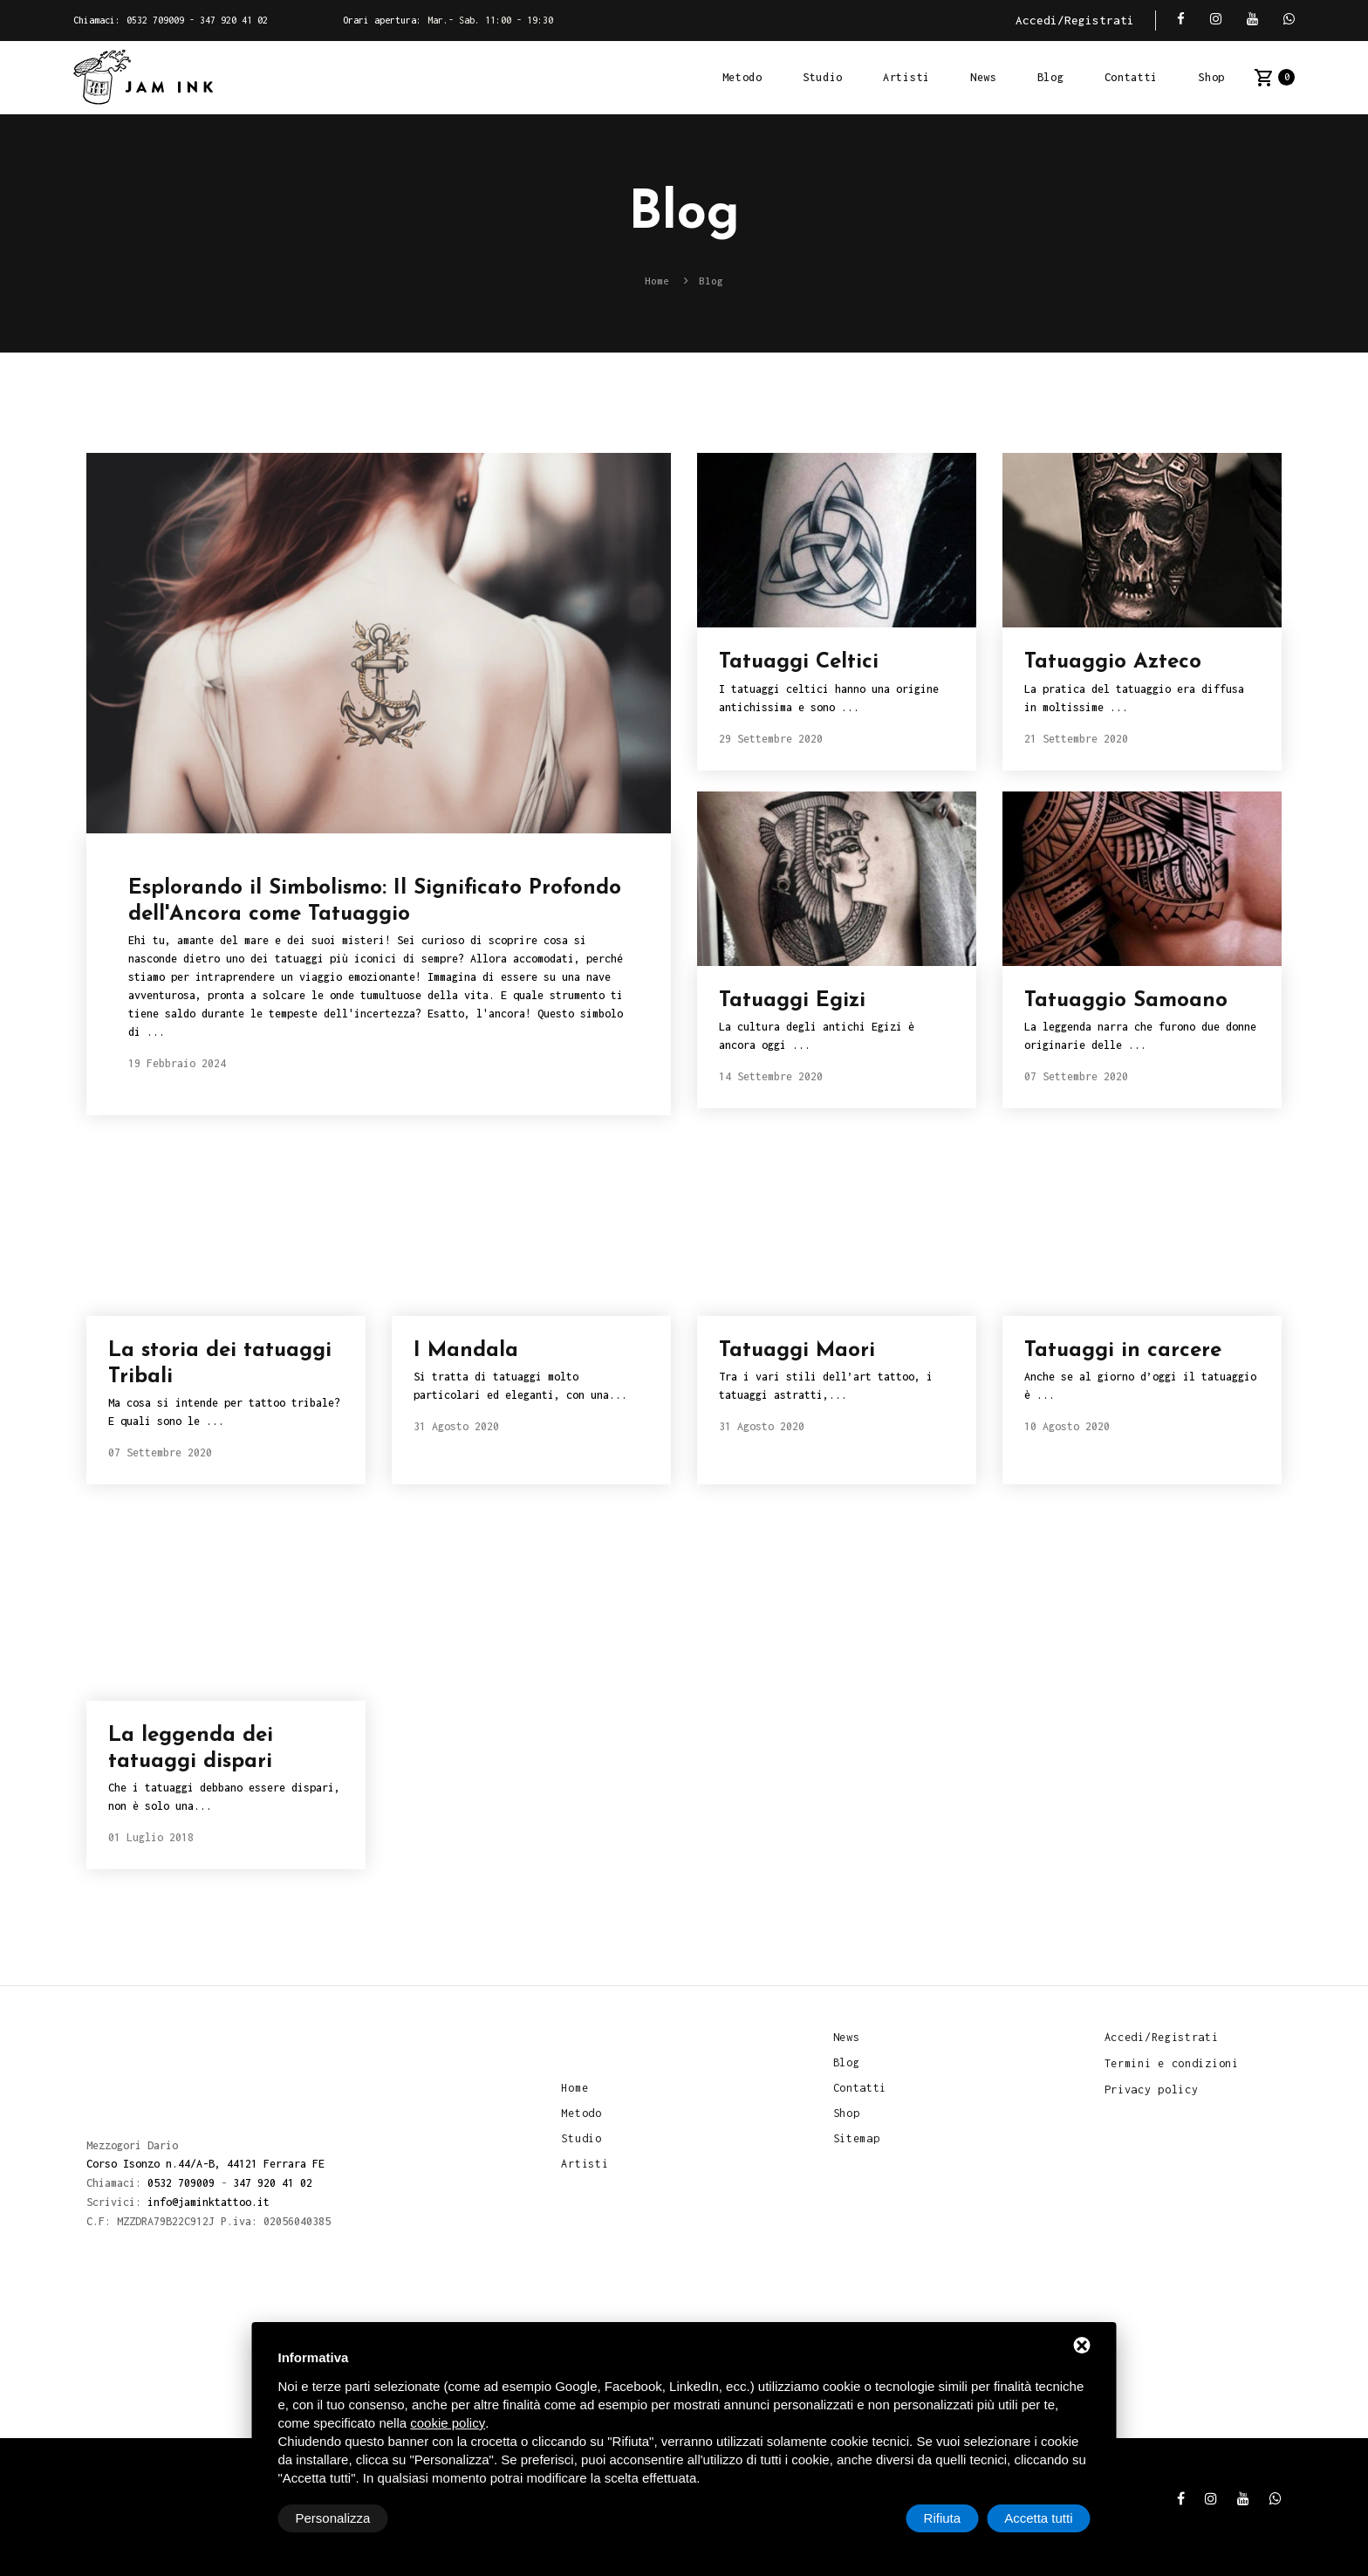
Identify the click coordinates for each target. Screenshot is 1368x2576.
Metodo (742, 77)
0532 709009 (155, 20)
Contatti (1132, 77)
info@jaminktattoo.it (208, 2201)
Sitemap (856, 2139)
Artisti (906, 77)
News (983, 77)
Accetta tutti (1038, 2518)
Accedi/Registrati (1075, 20)
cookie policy (447, 2422)
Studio (823, 77)
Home (574, 2086)
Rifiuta (942, 2518)
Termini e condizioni (1172, 2063)
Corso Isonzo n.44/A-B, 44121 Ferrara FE (205, 2164)
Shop (1211, 77)
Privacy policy (1152, 2088)
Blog (1050, 77)
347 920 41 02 (234, 20)
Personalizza (333, 2518)
